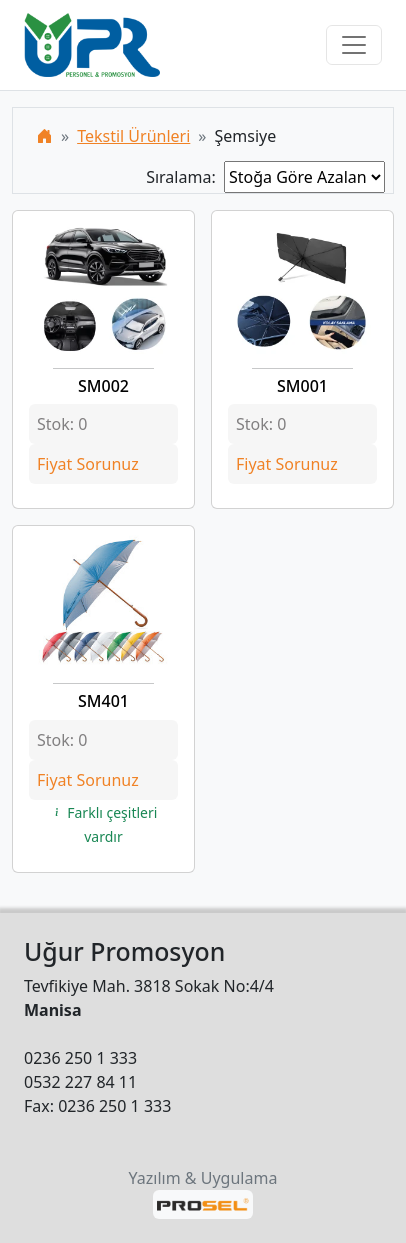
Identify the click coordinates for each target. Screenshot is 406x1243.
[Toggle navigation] (354, 45)
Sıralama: (185, 177)
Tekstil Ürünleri (133, 136)
